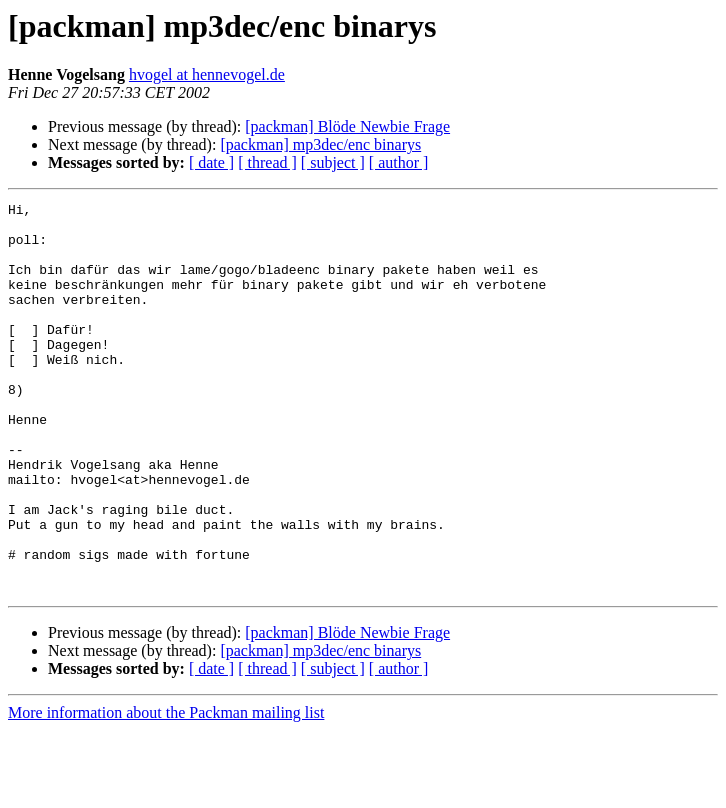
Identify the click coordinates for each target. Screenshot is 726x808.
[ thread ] (267, 162)
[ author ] (399, 162)
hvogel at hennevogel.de (207, 74)
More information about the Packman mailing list (166, 790)
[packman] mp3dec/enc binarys (320, 144)
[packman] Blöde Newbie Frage (347, 126)
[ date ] (211, 162)
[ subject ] (333, 162)
